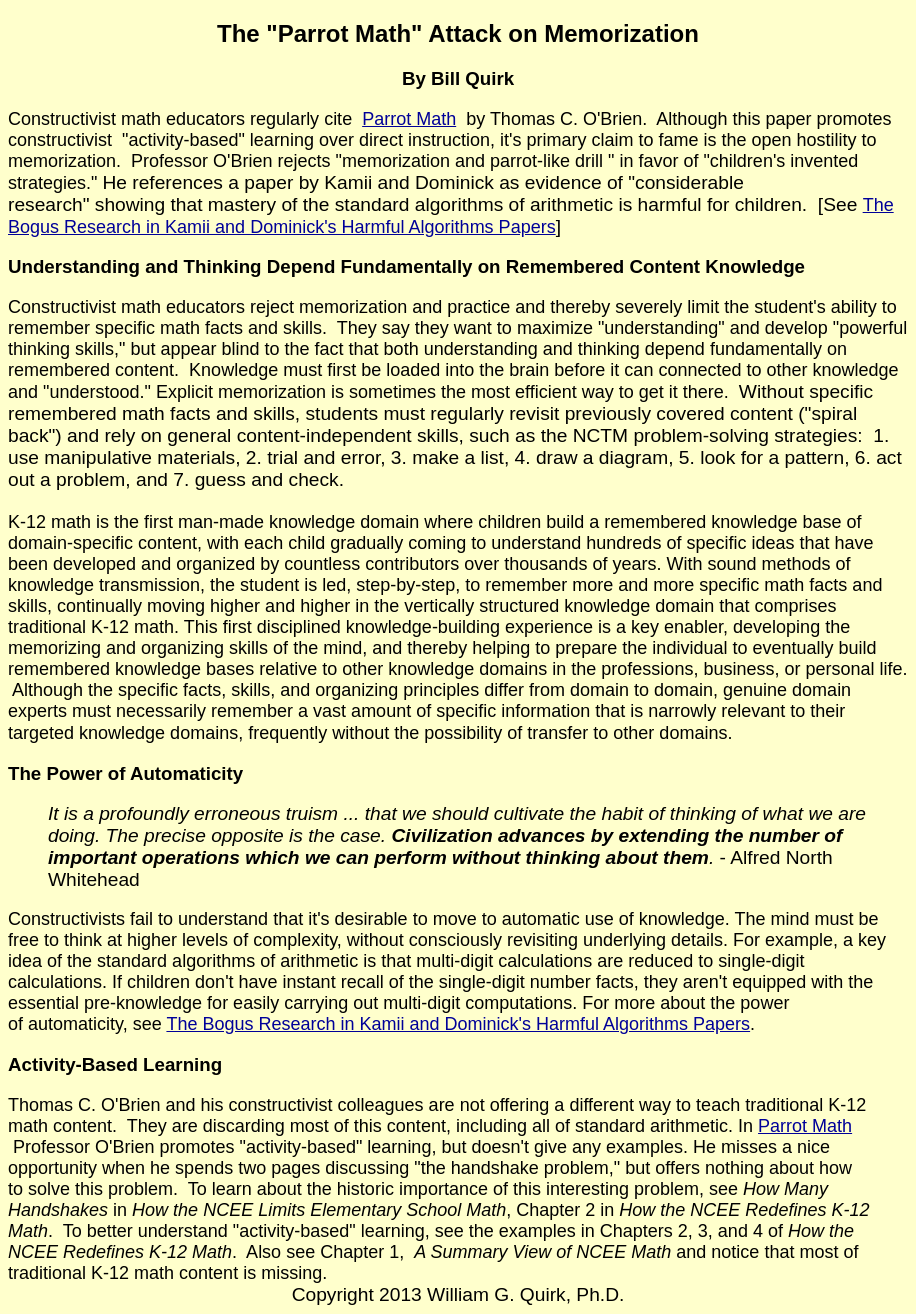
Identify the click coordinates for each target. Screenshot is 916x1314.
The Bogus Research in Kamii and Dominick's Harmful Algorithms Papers (458, 1024)
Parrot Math (409, 119)
